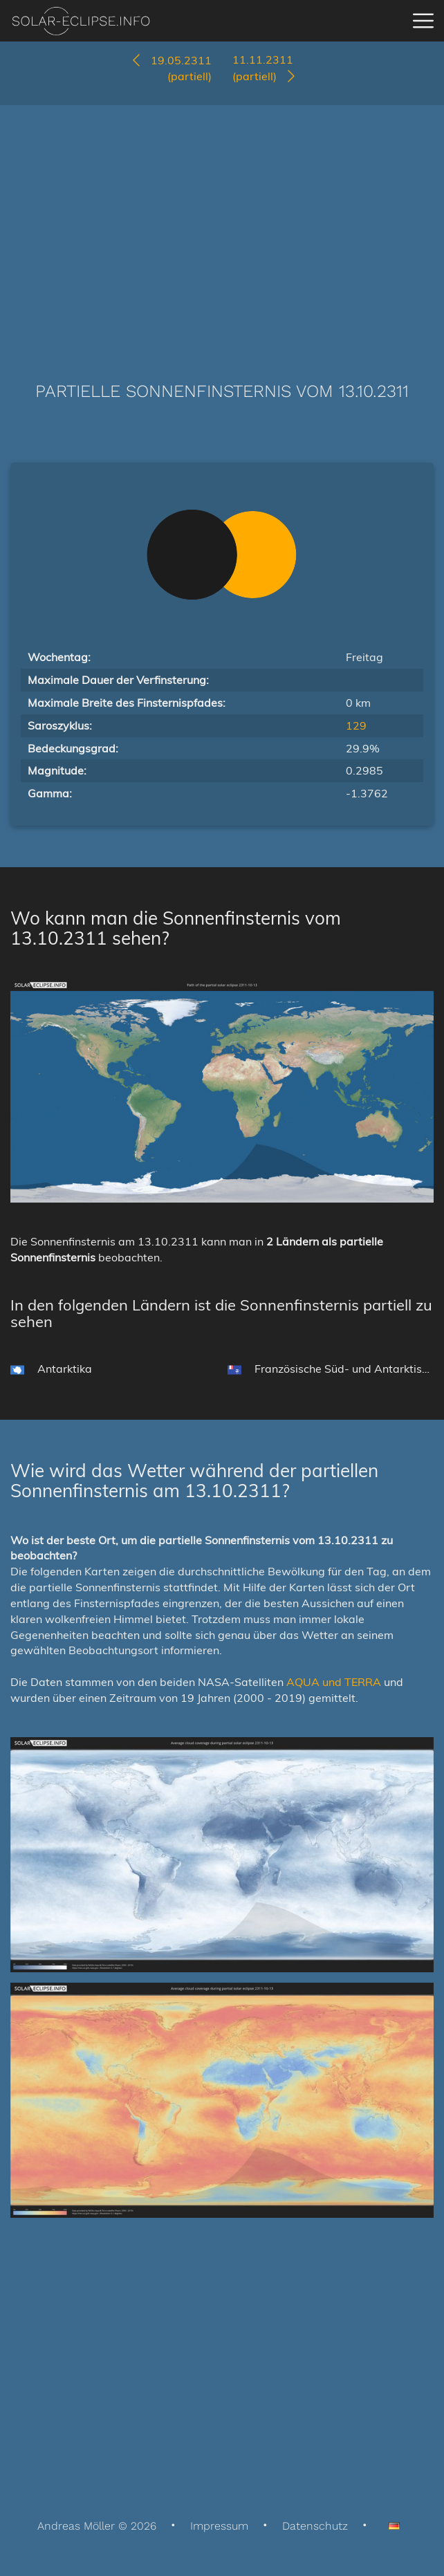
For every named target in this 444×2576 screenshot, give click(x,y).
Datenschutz (315, 2525)
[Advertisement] (222, 222)
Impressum (219, 2525)
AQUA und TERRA (333, 1682)
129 (356, 725)
